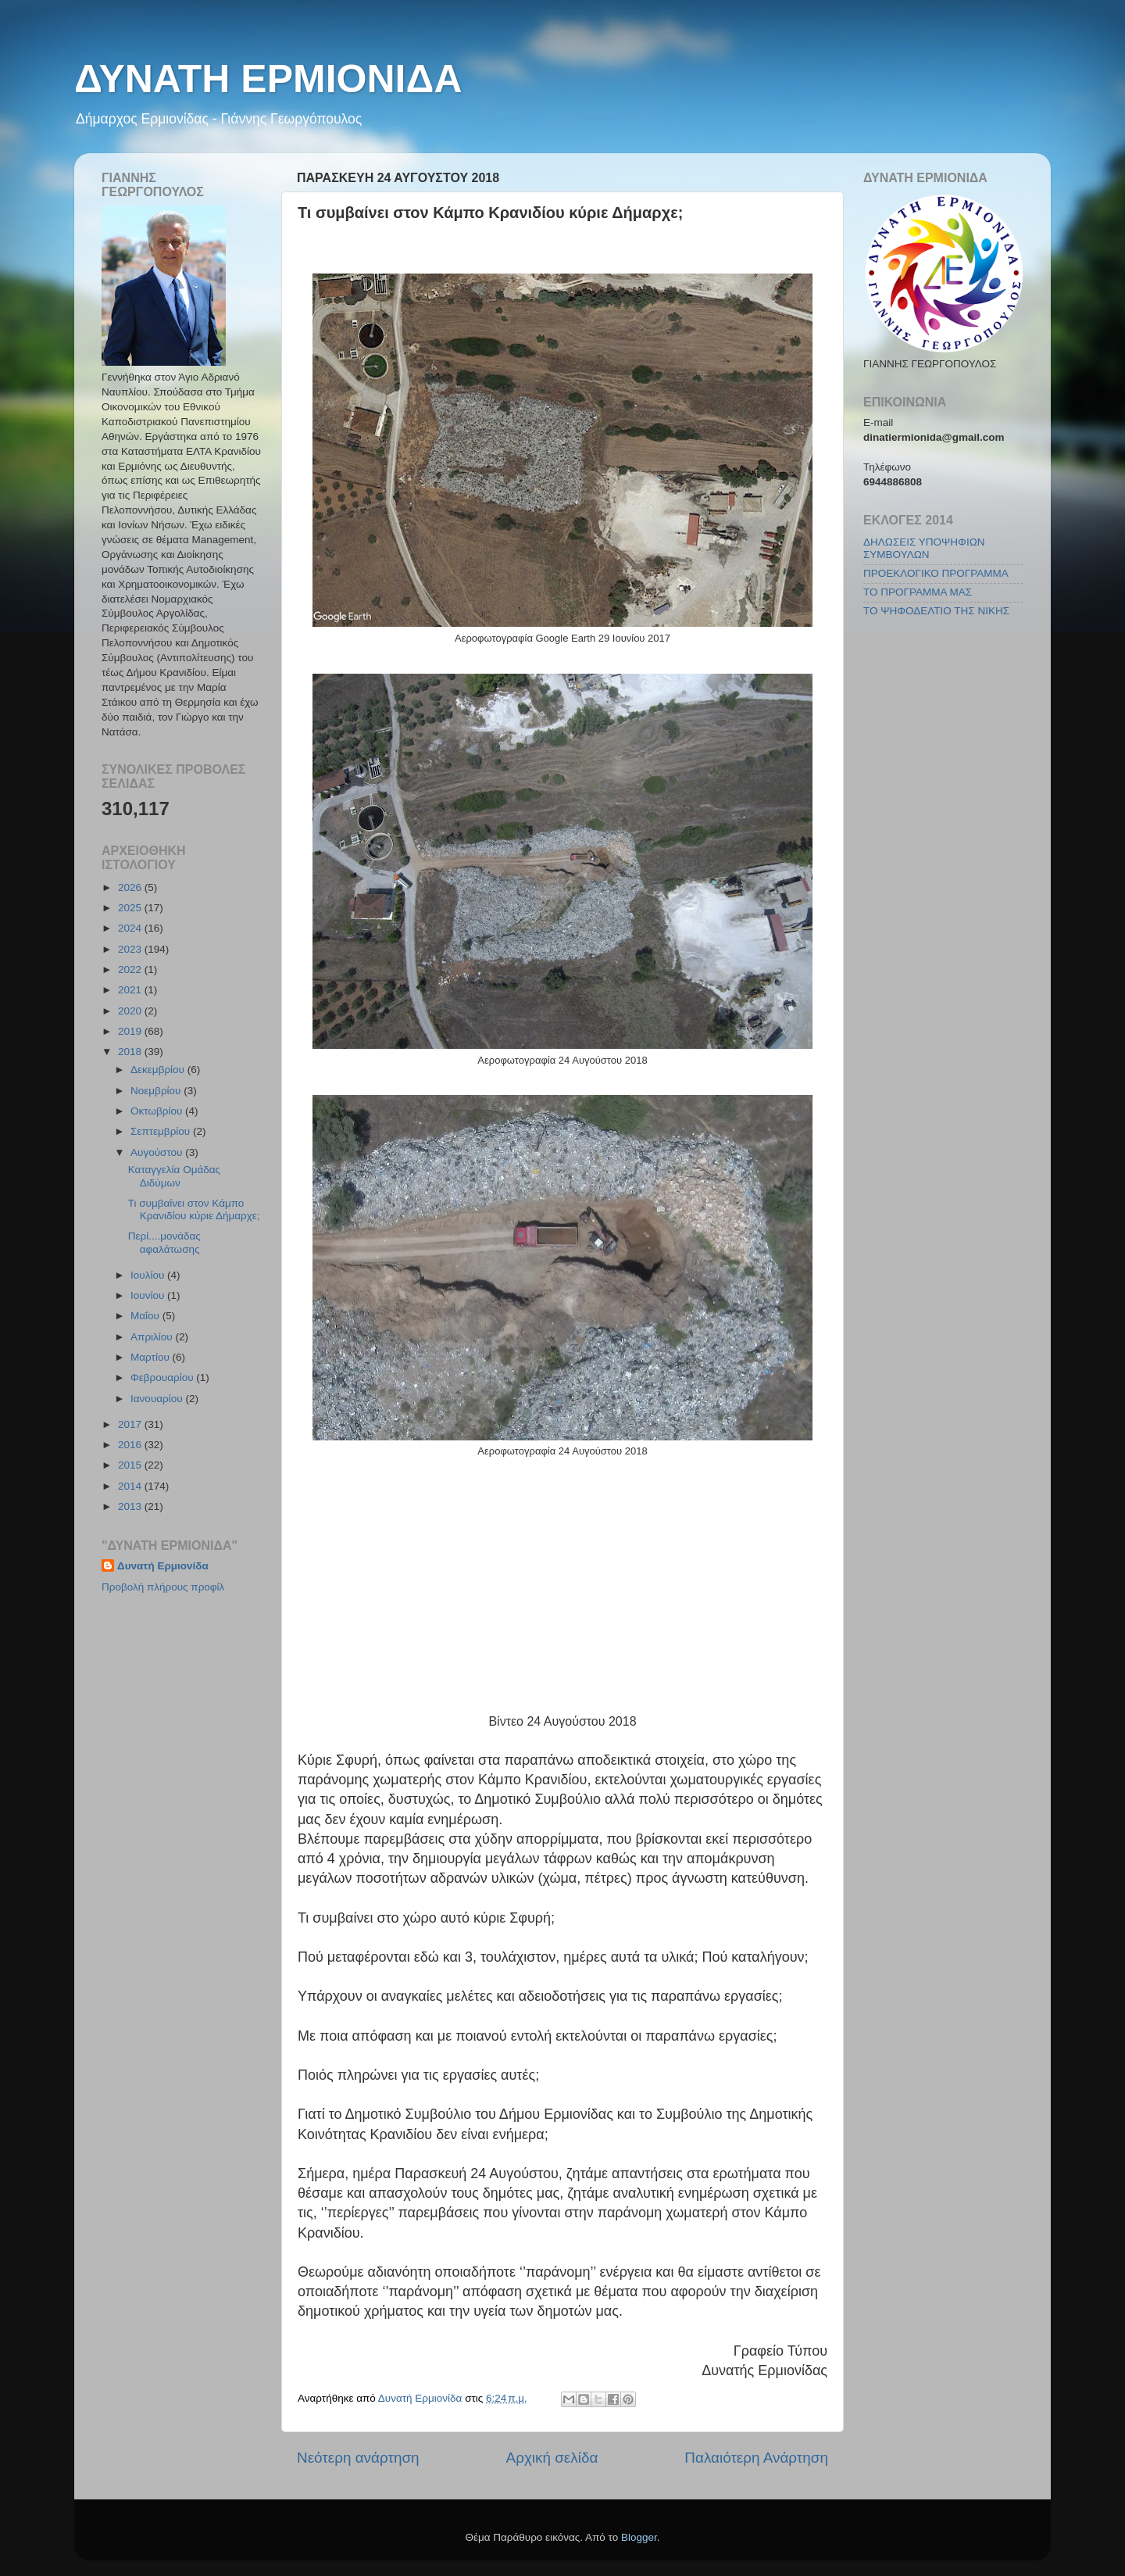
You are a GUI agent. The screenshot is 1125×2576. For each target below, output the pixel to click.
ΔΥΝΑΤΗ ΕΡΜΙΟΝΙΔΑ (268, 79)
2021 (131, 990)
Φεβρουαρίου (163, 1377)
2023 (131, 949)
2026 (131, 887)
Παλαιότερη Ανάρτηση (756, 2457)
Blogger (639, 2537)
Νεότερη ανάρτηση (358, 2457)
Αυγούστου (157, 1152)
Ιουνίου (148, 1295)
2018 (131, 1051)
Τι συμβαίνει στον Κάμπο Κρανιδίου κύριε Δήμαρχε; (194, 1209)
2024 (131, 928)
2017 (131, 1424)
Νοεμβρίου (157, 1091)
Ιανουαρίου (157, 1398)
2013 (131, 1506)
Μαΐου (146, 1316)
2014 (131, 1486)
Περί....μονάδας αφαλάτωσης (164, 1242)
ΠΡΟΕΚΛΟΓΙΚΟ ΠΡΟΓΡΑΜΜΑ (936, 573)
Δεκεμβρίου (159, 1069)
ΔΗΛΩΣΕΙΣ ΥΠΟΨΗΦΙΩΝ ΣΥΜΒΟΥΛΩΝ (923, 548)
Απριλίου (152, 1337)
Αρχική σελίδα (552, 2457)
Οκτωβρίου (157, 1111)
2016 (131, 1445)
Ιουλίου (148, 1275)
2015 (131, 1465)
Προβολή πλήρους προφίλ (163, 1587)
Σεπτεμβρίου (161, 1131)
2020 (131, 1011)
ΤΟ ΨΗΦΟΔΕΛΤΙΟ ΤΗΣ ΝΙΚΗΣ (936, 611)
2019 (131, 1031)
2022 (131, 969)
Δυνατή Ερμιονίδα (163, 1566)
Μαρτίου (151, 1357)
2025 (131, 908)
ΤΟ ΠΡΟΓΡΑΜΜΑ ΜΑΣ (917, 592)
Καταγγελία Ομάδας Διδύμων (174, 1176)
